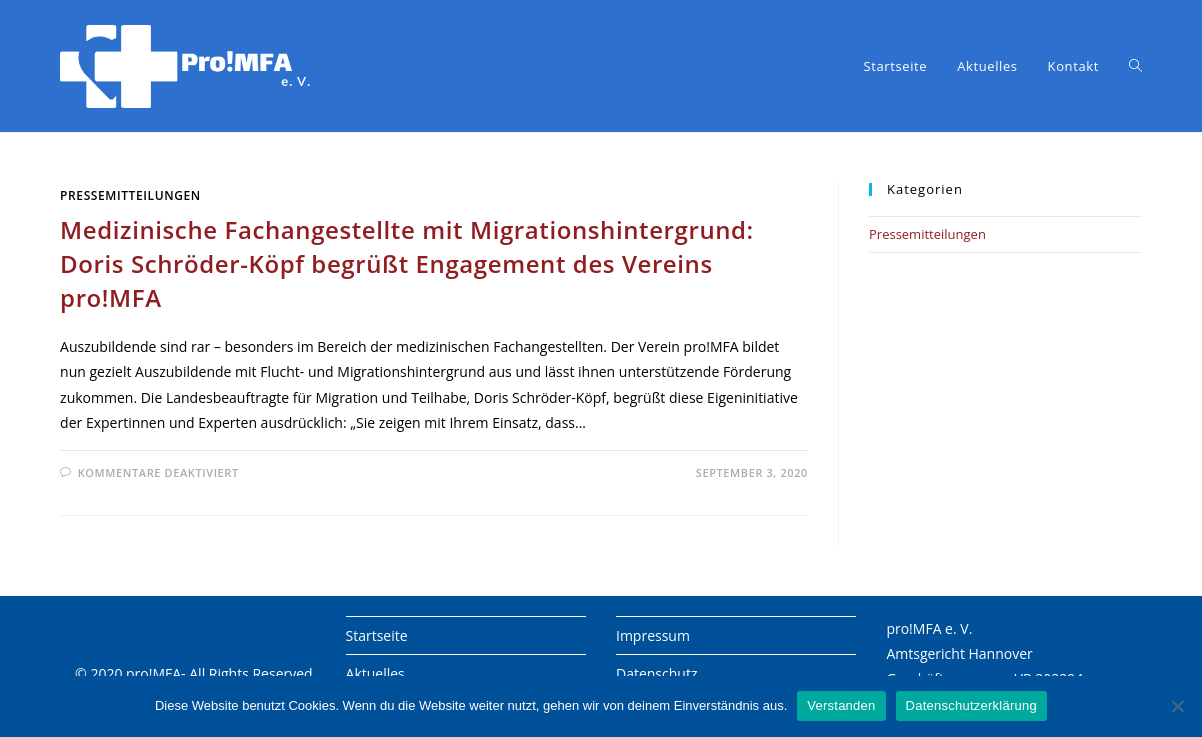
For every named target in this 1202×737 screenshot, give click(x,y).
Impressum (653, 635)
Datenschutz (656, 673)
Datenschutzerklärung (971, 705)
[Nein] (1177, 706)
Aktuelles (375, 673)
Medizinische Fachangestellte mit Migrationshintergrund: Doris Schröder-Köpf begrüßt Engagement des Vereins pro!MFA (407, 263)
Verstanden (841, 705)
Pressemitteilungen (130, 195)
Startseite (377, 635)
